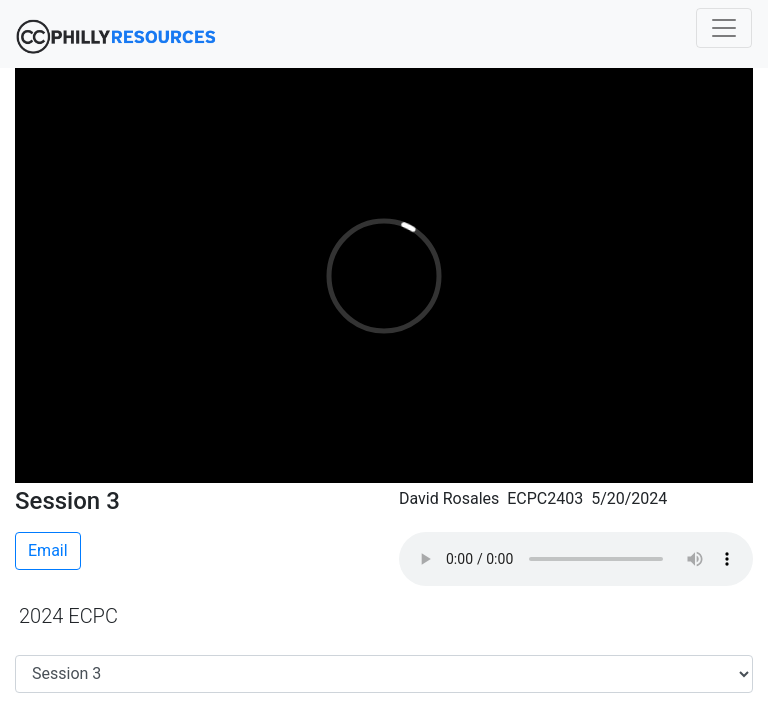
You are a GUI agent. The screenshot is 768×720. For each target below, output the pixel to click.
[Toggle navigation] (724, 28)
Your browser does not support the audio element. (576, 559)
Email (48, 550)
